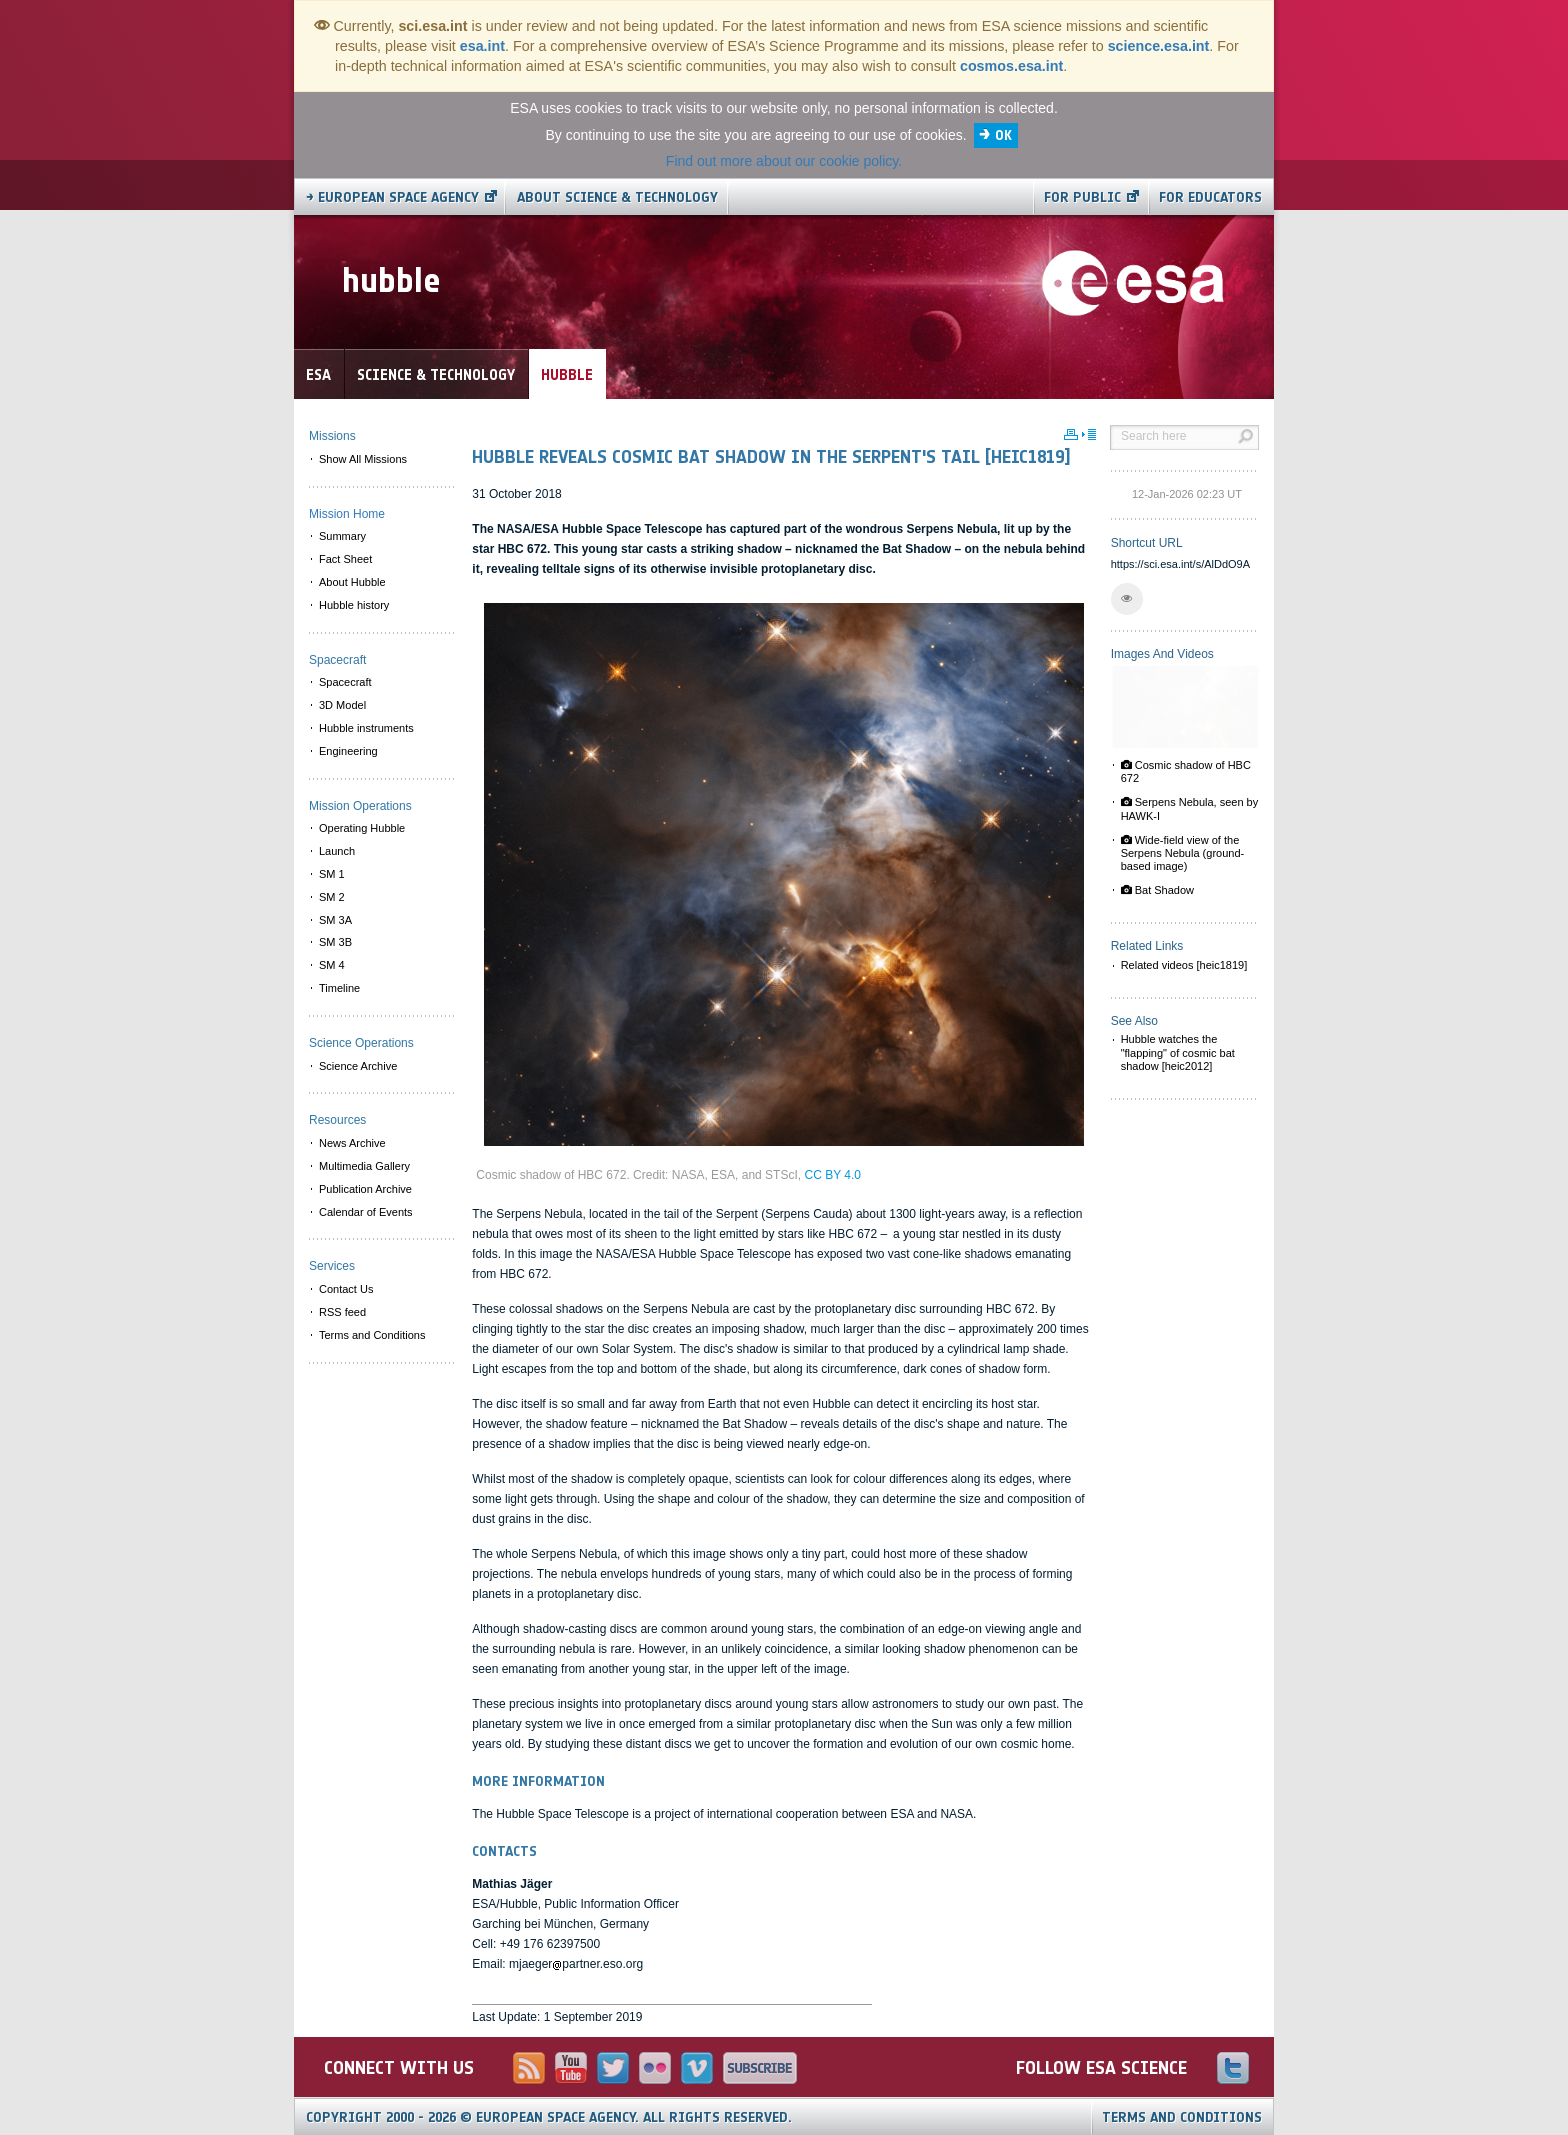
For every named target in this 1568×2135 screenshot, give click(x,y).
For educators (1210, 197)
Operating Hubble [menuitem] (362, 828)
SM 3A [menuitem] (335, 920)
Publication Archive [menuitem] (365, 1189)
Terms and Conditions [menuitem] (372, 1335)
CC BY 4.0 (832, 1175)
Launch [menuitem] (337, 851)
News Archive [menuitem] (352, 1143)
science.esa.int (1159, 46)
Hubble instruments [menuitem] (366, 728)
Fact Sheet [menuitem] (345, 559)
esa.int (482, 46)
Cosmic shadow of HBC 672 (1186, 771)
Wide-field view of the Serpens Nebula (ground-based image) (1183, 853)
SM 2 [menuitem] (332, 897)
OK (1003, 135)
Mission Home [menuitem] (347, 514)
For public (1082, 197)
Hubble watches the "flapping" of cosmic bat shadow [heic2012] (1178, 1052)
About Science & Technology (617, 197)
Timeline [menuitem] (339, 988)
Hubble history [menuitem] (354, 605)
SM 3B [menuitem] (335, 942)
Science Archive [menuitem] (358, 1066)
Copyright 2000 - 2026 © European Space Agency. (549, 2117)
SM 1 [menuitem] (332, 874)
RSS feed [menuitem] (342, 1312)
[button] (1127, 599)
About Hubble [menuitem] (352, 582)
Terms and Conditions (1182, 2117)
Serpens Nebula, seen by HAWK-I (1190, 808)
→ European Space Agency (392, 197)
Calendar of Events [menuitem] (366, 1212)
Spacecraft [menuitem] (345, 682)
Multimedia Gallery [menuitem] (364, 1166)
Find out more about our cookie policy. (784, 161)
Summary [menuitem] (342, 536)
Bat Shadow (1157, 890)
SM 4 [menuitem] (332, 965)
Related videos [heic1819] (1184, 965)
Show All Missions (363, 459)
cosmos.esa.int (1011, 66)
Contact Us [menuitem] (346, 1289)
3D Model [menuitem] (342, 705)
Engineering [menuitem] (348, 751)
